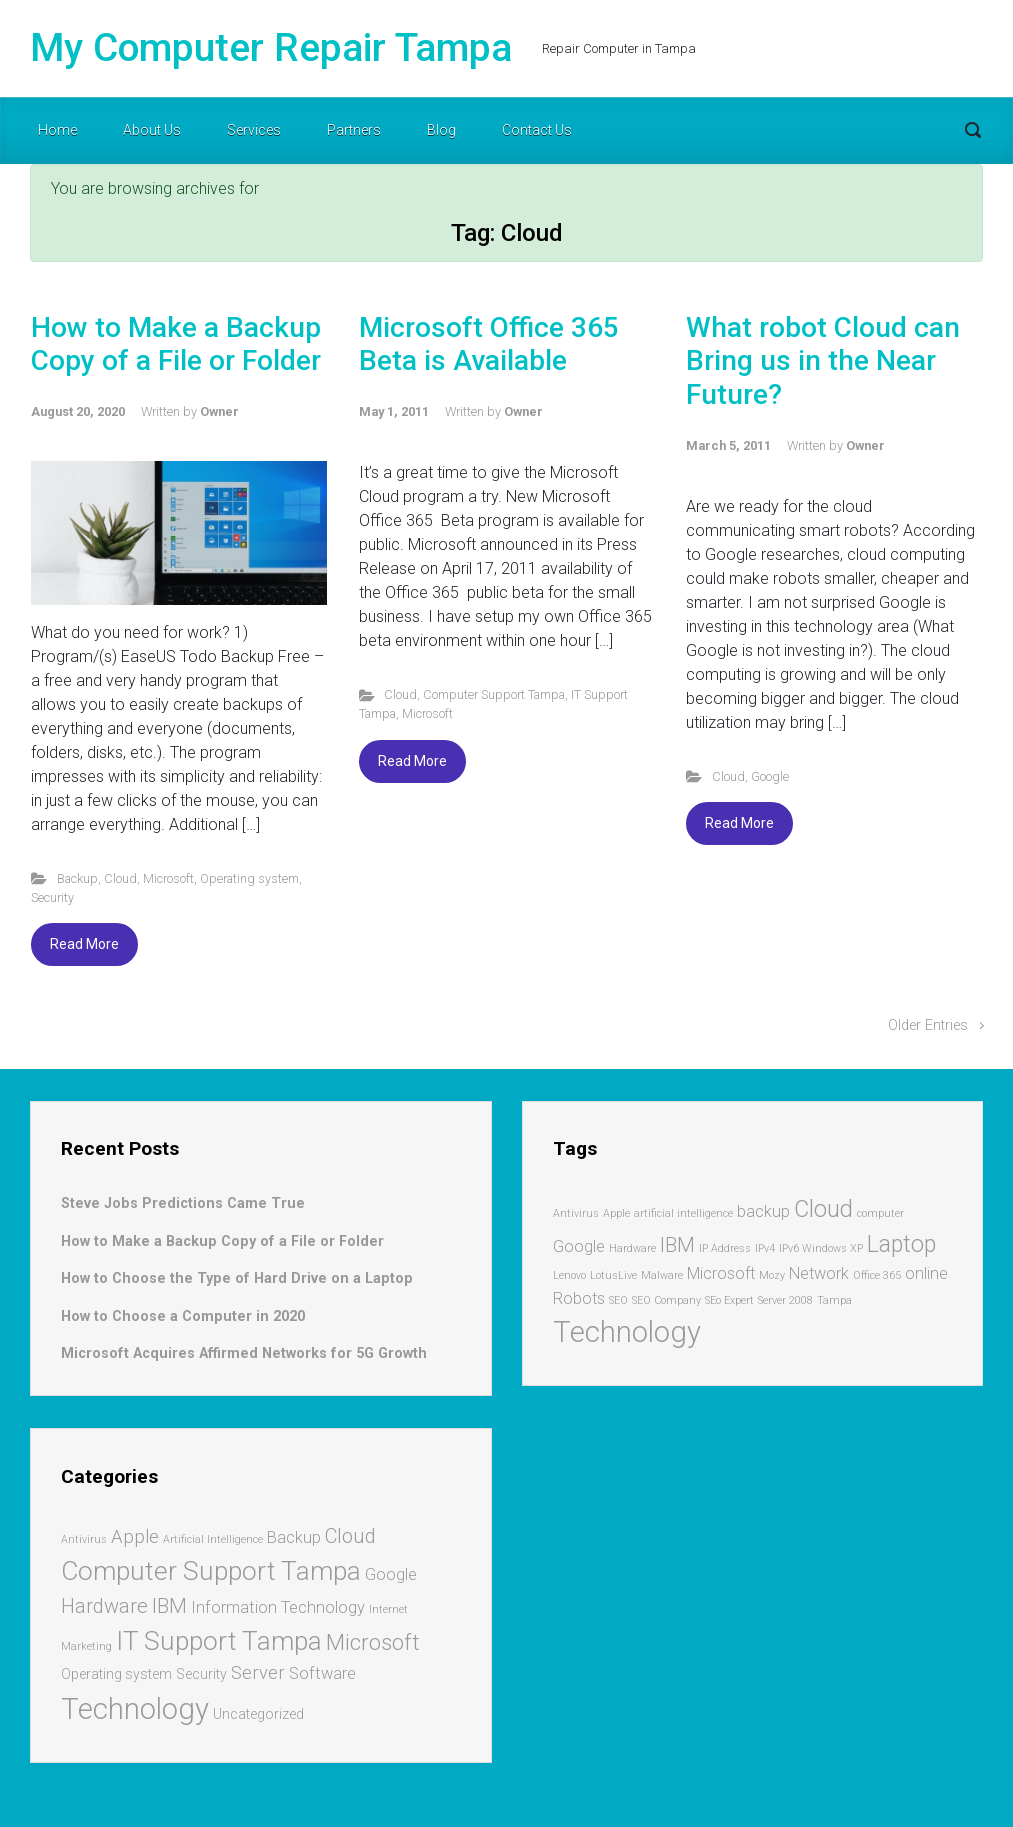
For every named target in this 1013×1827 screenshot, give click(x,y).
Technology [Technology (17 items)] (135, 1709)
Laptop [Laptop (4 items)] (901, 1244)
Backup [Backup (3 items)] (294, 1537)
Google (770, 776)
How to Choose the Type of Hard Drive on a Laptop (237, 1278)
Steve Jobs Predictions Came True (183, 1203)
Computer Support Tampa (494, 694)
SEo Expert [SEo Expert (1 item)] (729, 1300)
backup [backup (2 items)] (763, 1211)
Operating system (249, 878)
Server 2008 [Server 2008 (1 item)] (785, 1300)
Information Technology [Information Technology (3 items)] (278, 1607)
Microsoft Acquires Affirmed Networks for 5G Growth (244, 1353)
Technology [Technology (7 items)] (627, 1332)
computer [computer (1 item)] (880, 1213)
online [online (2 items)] (926, 1273)
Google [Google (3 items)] (391, 1574)
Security (52, 897)
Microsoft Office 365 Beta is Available (489, 344)
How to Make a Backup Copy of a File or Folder (176, 344)
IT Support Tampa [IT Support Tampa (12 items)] (219, 1640)
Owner (219, 411)
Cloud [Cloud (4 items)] (823, 1209)
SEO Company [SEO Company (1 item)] (666, 1300)
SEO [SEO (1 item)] (618, 1300)
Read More (84, 944)
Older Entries (928, 1025)
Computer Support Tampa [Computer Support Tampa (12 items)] (211, 1570)
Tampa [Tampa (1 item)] (834, 1300)
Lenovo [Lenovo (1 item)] (569, 1275)
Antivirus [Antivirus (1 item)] (576, 1213)
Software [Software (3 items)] (322, 1673)
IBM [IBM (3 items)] (677, 1245)
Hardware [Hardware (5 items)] (104, 1606)
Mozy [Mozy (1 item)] (772, 1275)
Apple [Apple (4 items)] (135, 1537)
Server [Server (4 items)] (258, 1673)
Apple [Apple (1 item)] (616, 1213)
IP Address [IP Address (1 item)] (725, 1248)
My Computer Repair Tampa (271, 48)
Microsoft (168, 878)
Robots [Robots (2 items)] (579, 1298)
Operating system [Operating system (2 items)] (116, 1674)
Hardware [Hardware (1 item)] (632, 1248)
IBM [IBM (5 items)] (169, 1606)
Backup (77, 878)
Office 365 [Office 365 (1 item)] (877, 1275)
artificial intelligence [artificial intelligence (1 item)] (683, 1213)
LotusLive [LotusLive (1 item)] (613, 1275)
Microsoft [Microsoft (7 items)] (373, 1642)
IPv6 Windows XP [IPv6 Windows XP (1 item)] (821, 1248)
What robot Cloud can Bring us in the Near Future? (823, 361)
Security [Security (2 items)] (201, 1674)
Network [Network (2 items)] (819, 1273)
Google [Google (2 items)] (579, 1246)
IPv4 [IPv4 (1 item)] (765, 1248)
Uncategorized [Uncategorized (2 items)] (258, 1714)
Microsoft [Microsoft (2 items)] (721, 1273)
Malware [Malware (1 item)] (662, 1275)
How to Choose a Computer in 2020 (183, 1316)
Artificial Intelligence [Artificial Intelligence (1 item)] (213, 1539)
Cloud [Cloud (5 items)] (350, 1536)
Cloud (120, 878)
